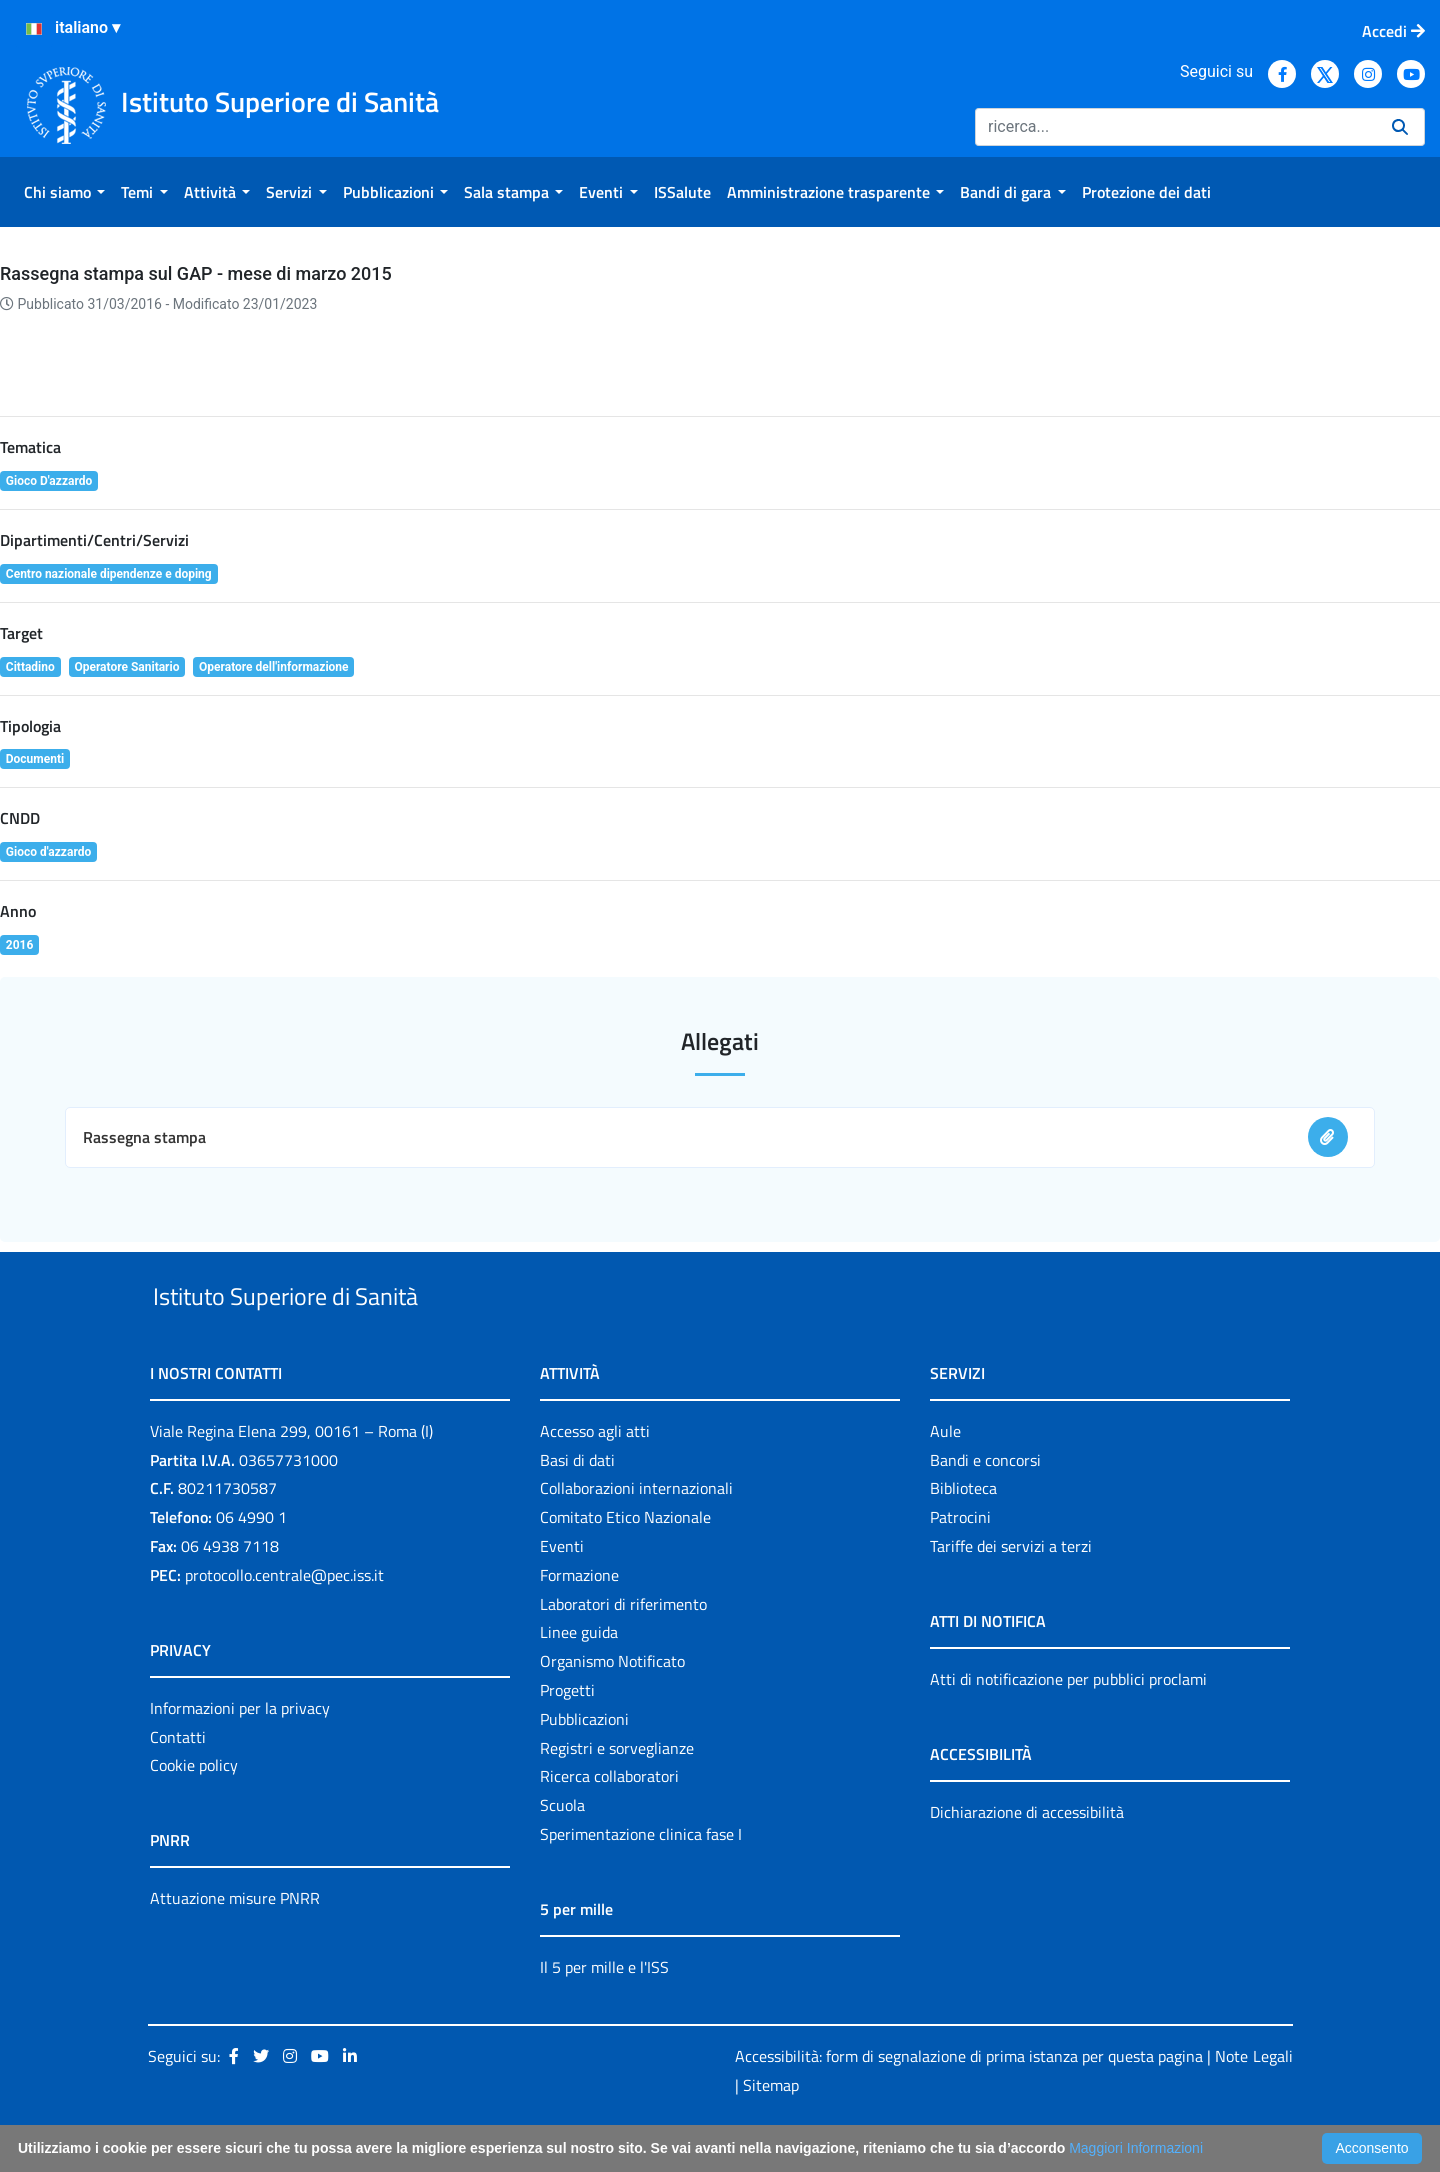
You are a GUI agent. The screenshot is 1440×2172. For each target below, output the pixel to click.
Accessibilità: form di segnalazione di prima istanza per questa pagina (969, 2102)
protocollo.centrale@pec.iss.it (284, 1621)
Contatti (178, 1783)
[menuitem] (64, 192)
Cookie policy (194, 1812)
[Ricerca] (1175, 127)
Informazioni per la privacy (240, 1754)
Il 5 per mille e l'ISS (604, 2013)
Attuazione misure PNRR (235, 1945)
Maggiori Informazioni (1136, 2148)
